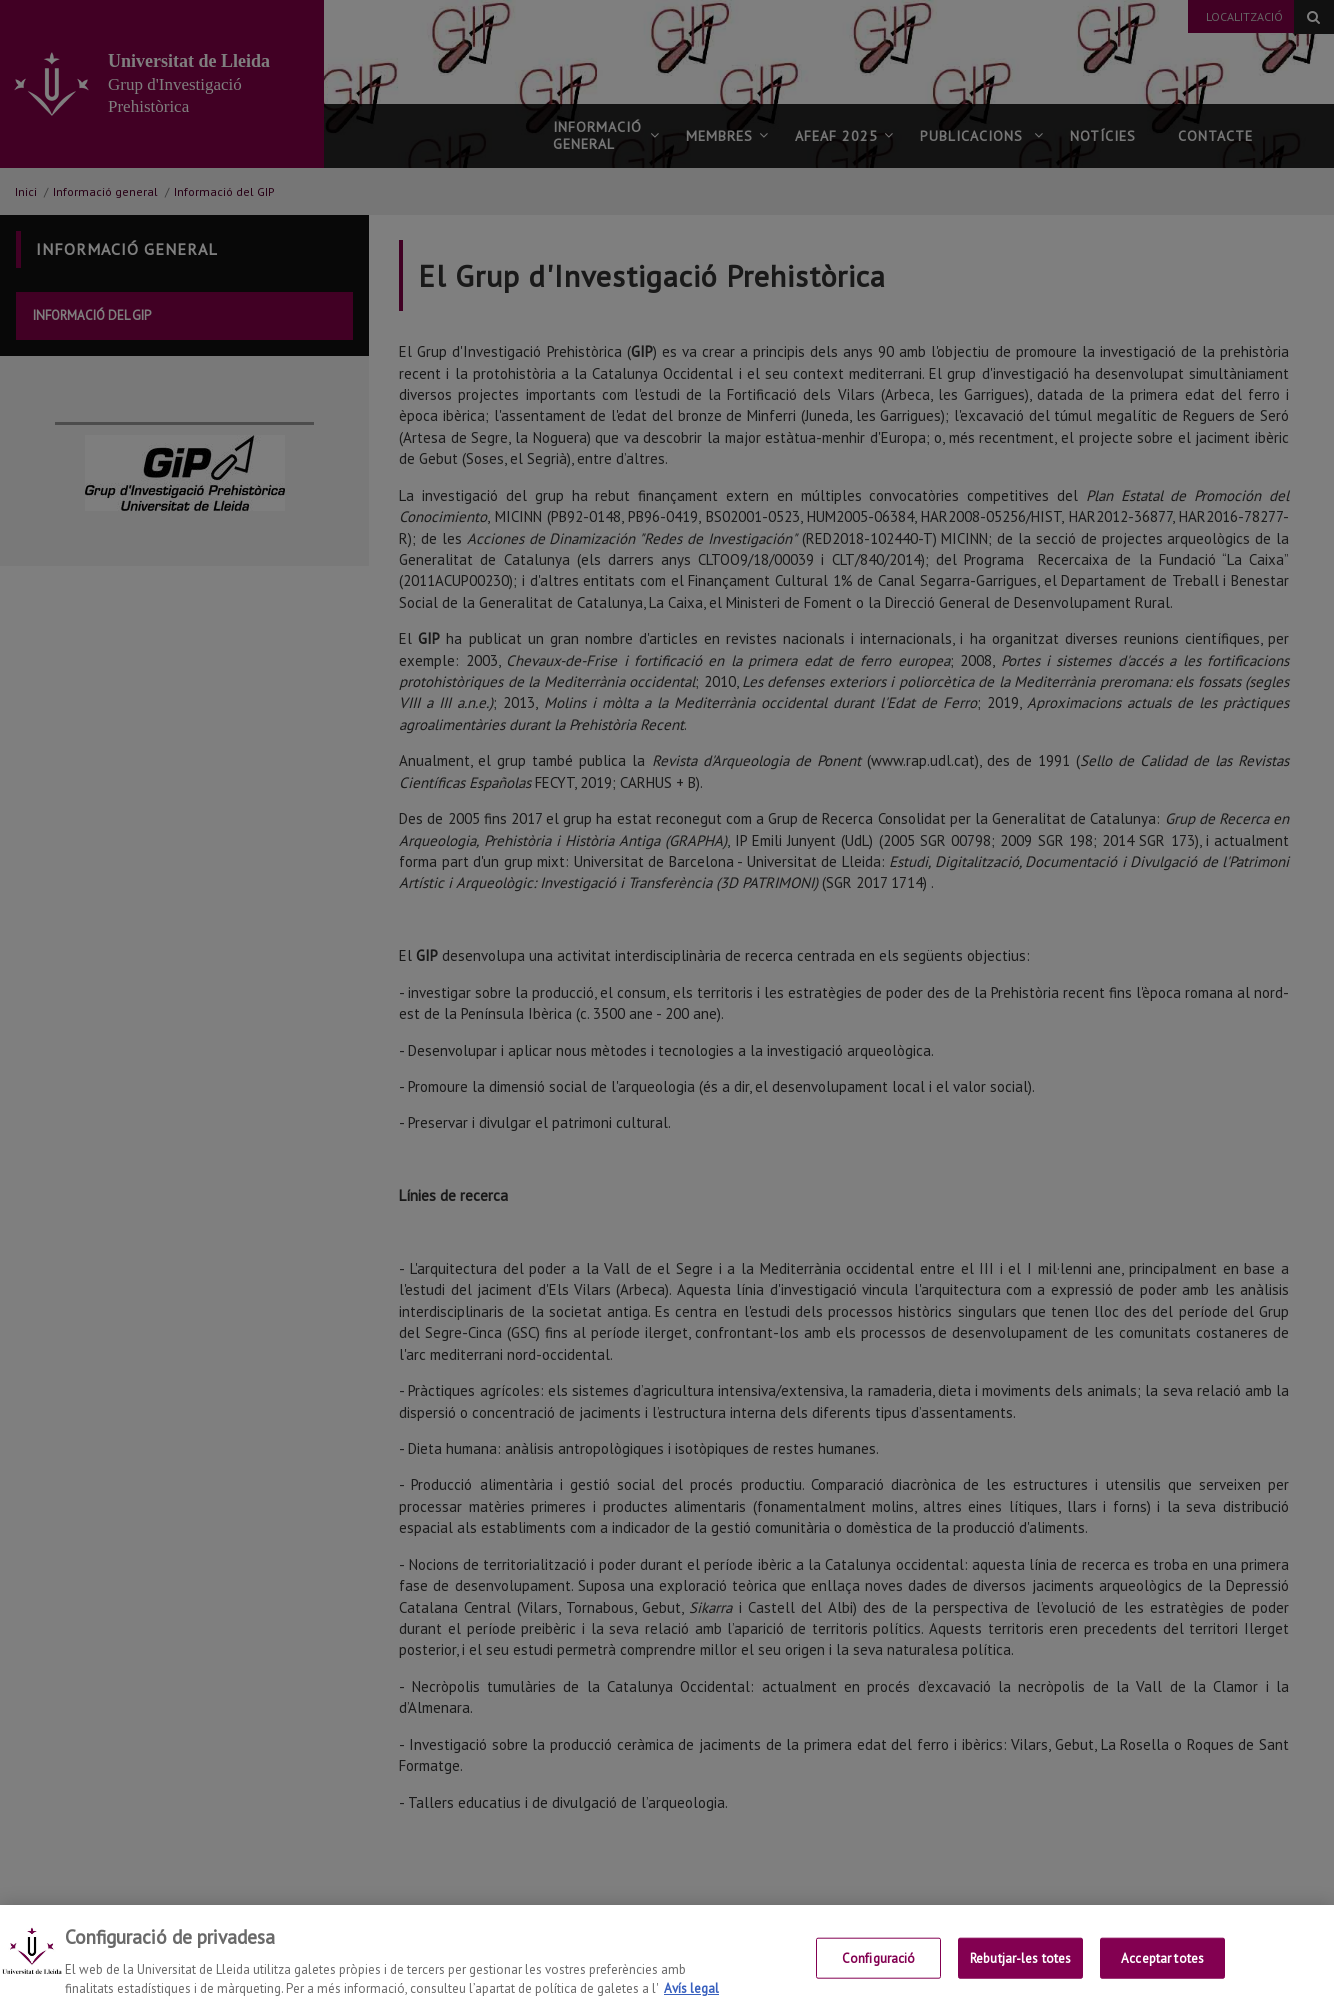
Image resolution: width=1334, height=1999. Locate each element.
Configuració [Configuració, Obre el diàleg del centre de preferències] (879, 1967)
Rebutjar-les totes (1020, 1967)
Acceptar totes (1162, 1967)
